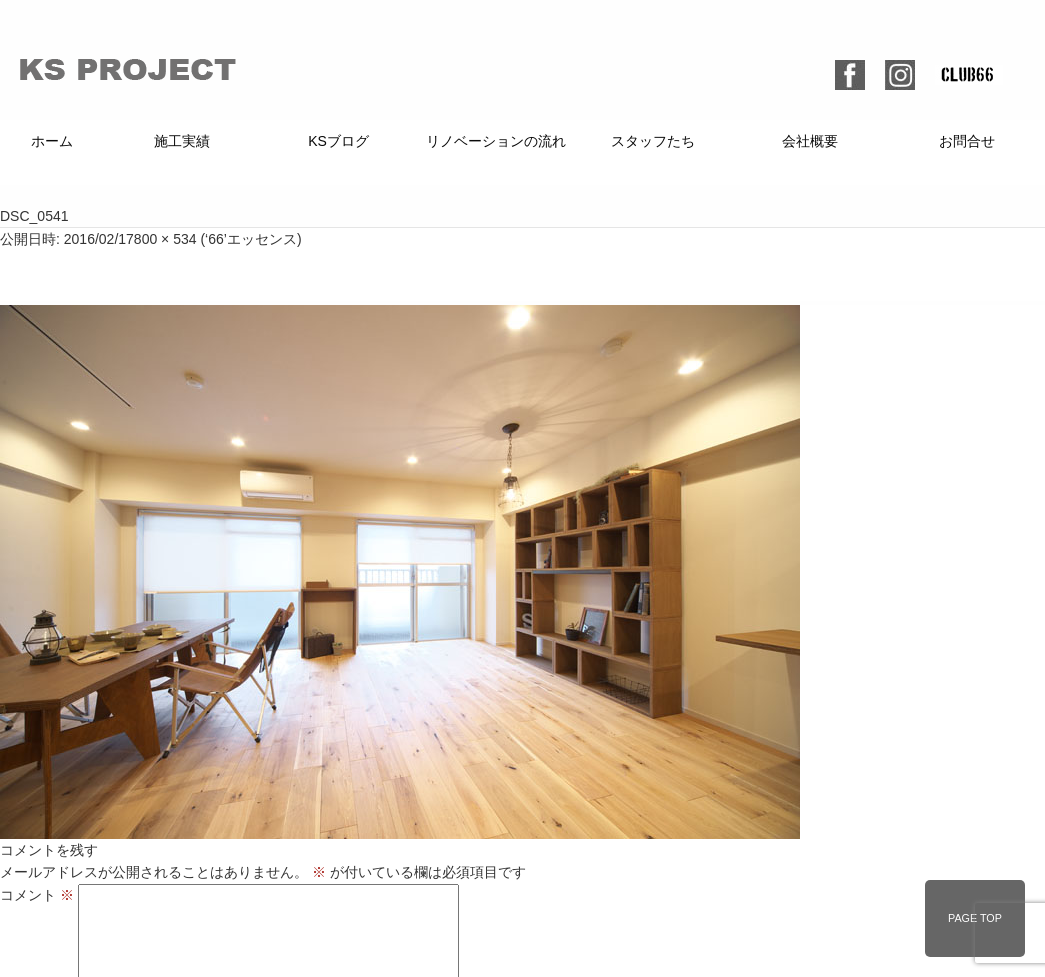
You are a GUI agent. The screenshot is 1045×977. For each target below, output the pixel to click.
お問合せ (967, 141)
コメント (37, 895)
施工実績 (182, 141)
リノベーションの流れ (496, 141)
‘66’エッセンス (251, 239)
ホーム (52, 141)
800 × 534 (165, 239)
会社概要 (810, 141)
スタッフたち (653, 141)
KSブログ (338, 141)
